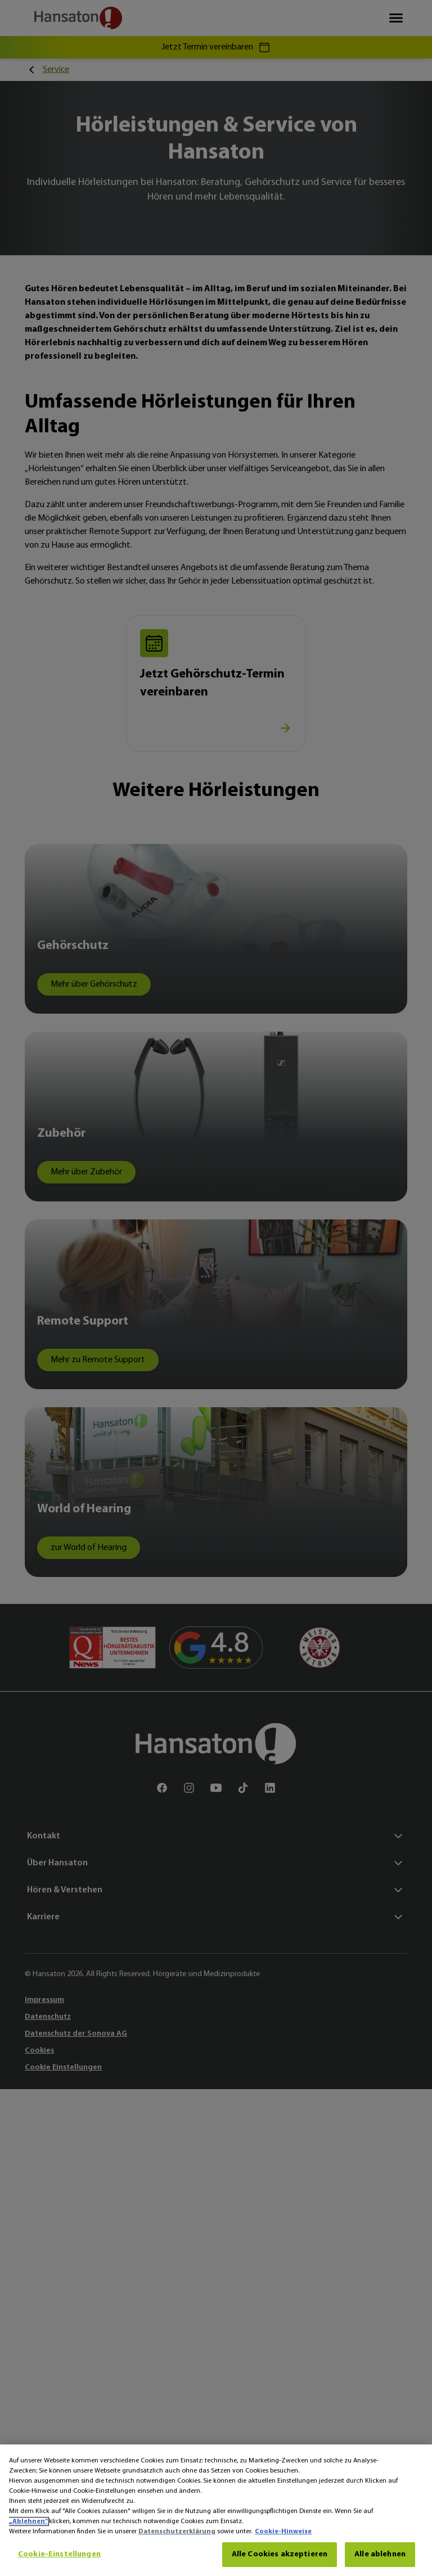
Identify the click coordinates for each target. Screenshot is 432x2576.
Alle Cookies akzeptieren (279, 2554)
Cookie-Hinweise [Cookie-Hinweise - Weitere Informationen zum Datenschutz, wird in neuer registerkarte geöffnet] (283, 2531)
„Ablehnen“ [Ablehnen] (28, 2521)
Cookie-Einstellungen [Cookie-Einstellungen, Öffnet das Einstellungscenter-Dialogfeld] (59, 2554)
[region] (216, 2510)
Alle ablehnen (380, 2554)
